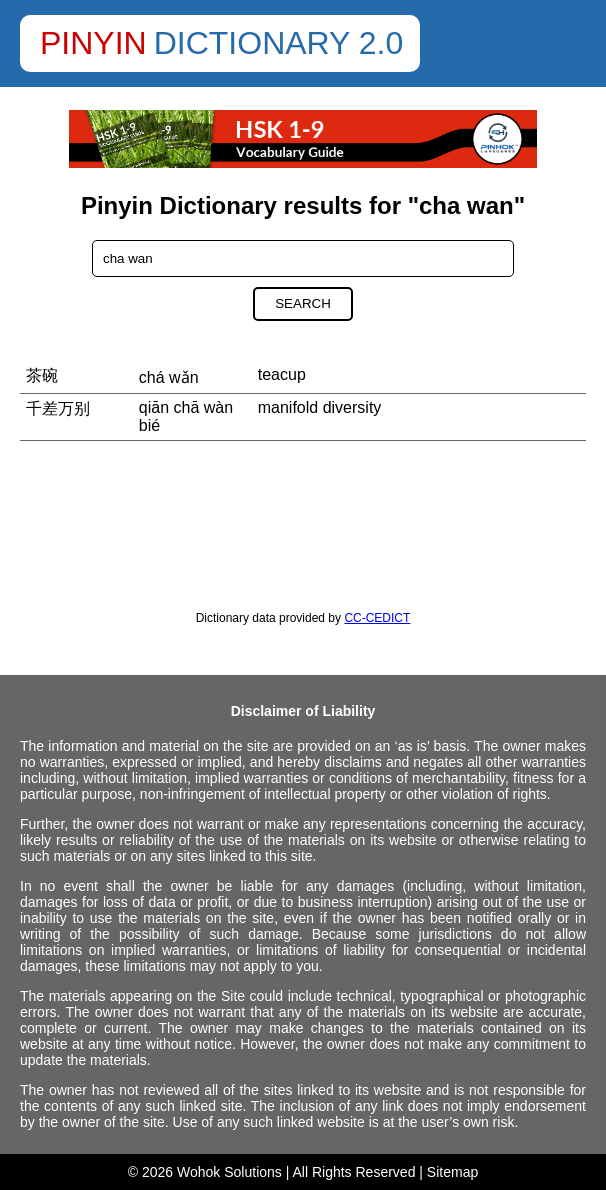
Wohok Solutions (229, 1172)
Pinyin (93, 43)
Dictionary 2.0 (279, 43)
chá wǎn (169, 377)
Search (303, 303)
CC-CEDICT (377, 618)
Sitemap (452, 1172)
